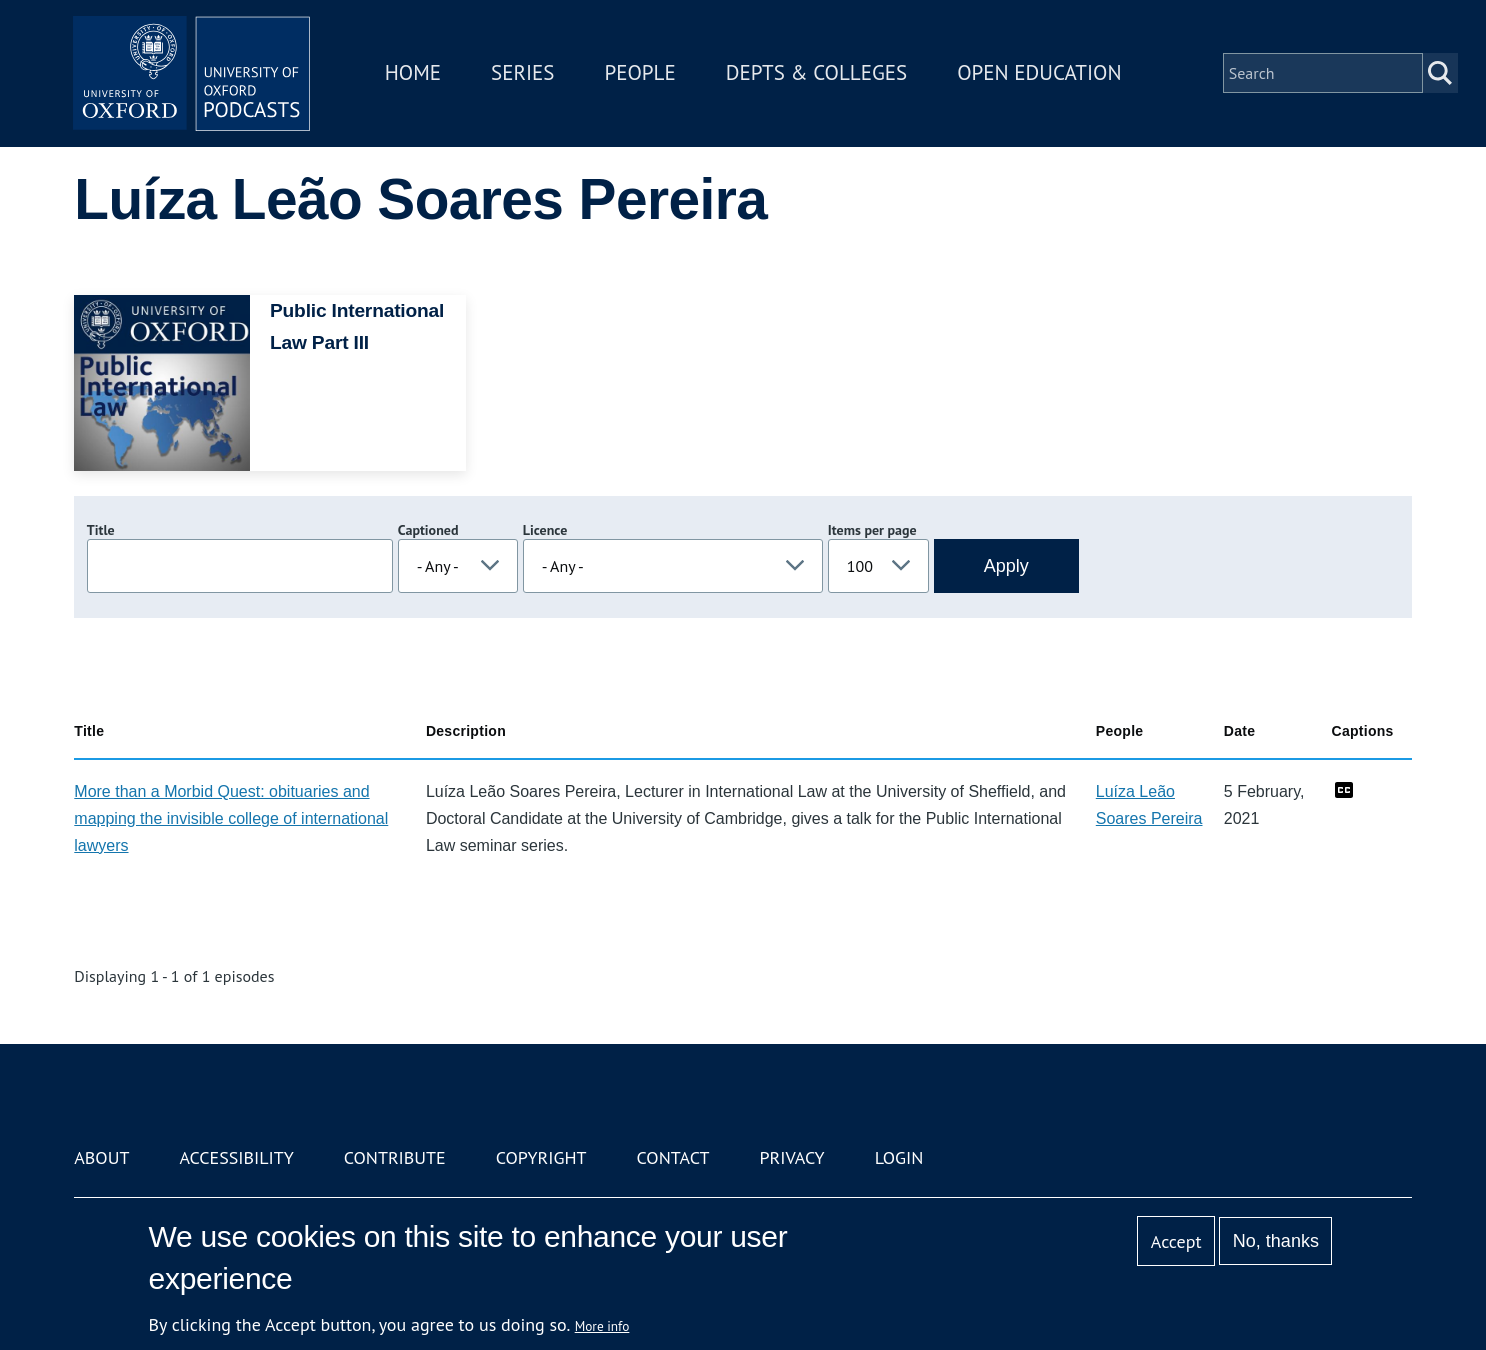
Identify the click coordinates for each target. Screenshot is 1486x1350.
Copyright (541, 1157)
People (641, 73)
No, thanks (1276, 1241)
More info (602, 1326)
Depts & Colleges (819, 73)
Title (101, 530)
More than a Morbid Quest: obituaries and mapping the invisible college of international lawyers (231, 818)
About (101, 1157)
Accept (1176, 1241)
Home (415, 73)
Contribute (395, 1157)
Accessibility (236, 1157)
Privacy (791, 1157)
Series (524, 73)
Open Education (1041, 73)
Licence (545, 530)
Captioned (428, 530)
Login (899, 1157)
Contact (673, 1157)
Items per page (872, 530)
